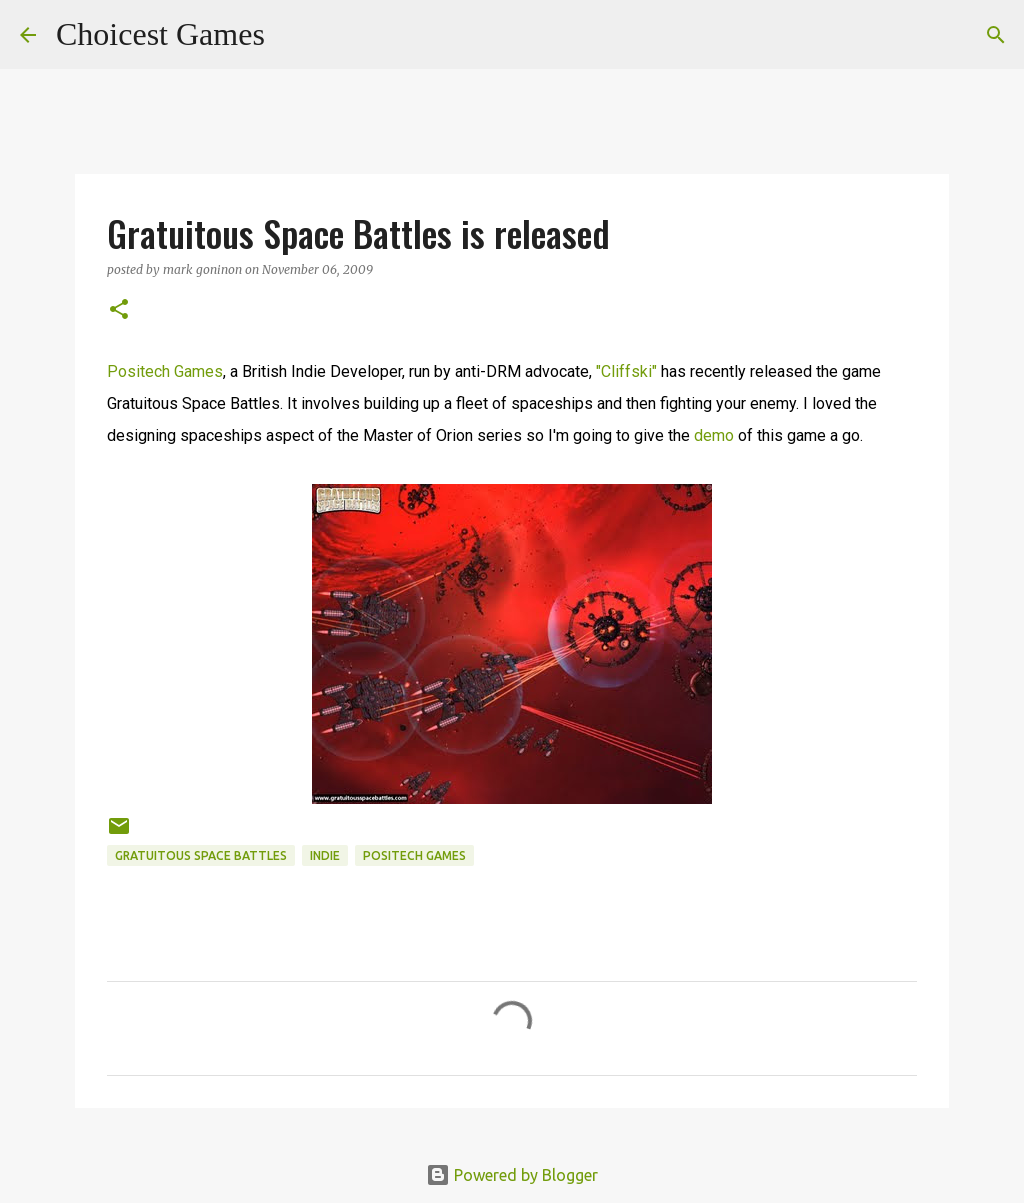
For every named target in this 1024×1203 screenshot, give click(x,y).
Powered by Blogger (512, 1175)
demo (714, 435)
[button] (119, 310)
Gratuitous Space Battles (201, 855)
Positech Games (165, 371)
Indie (325, 855)
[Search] (293, 35)
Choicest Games (160, 34)
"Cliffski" (626, 371)
